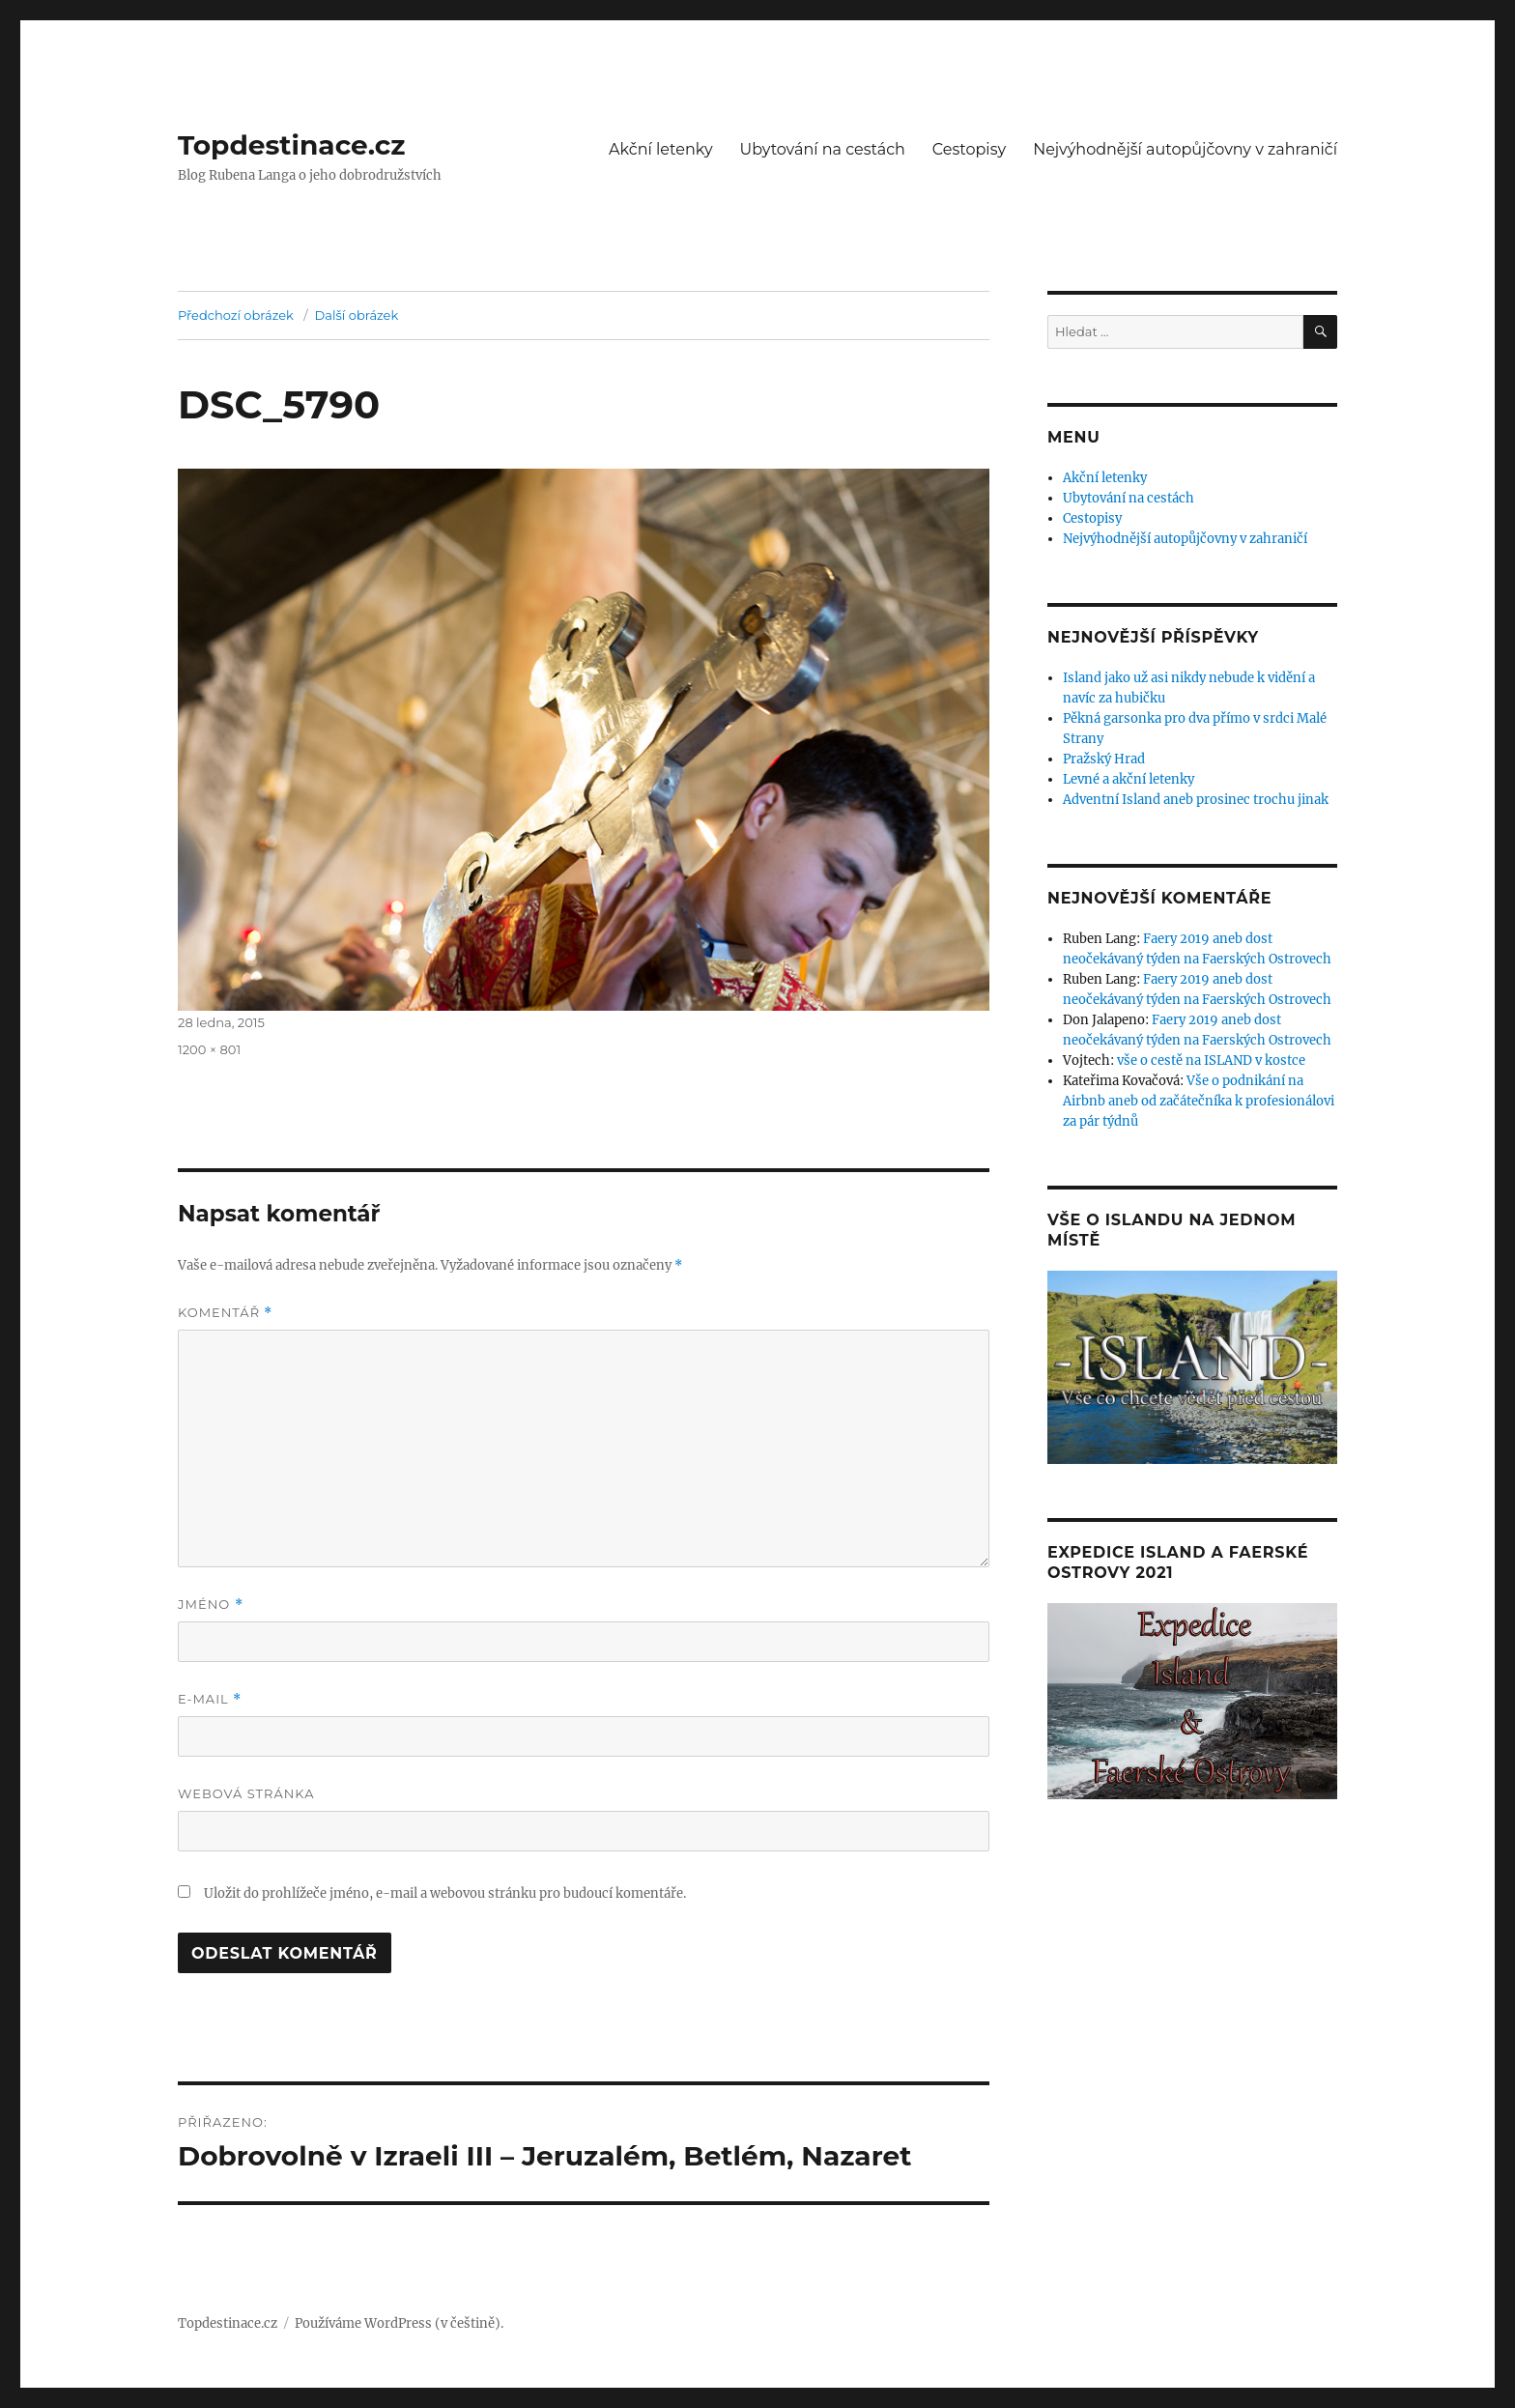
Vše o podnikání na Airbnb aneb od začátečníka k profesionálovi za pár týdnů (1198, 1101)
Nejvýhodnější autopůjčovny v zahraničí (1185, 149)
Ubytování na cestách (822, 149)
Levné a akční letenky (1128, 779)
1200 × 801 (209, 1049)
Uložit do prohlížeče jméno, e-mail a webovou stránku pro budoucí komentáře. (445, 1893)
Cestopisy (969, 149)
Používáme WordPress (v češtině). (399, 2323)
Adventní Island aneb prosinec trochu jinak (1196, 799)
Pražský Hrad (1104, 759)
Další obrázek (357, 315)
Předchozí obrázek (236, 315)
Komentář (225, 1312)
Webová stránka (246, 1793)
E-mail (210, 1699)
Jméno (210, 1604)
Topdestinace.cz (292, 145)
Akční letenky (661, 149)
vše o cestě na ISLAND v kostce (1211, 1060)
